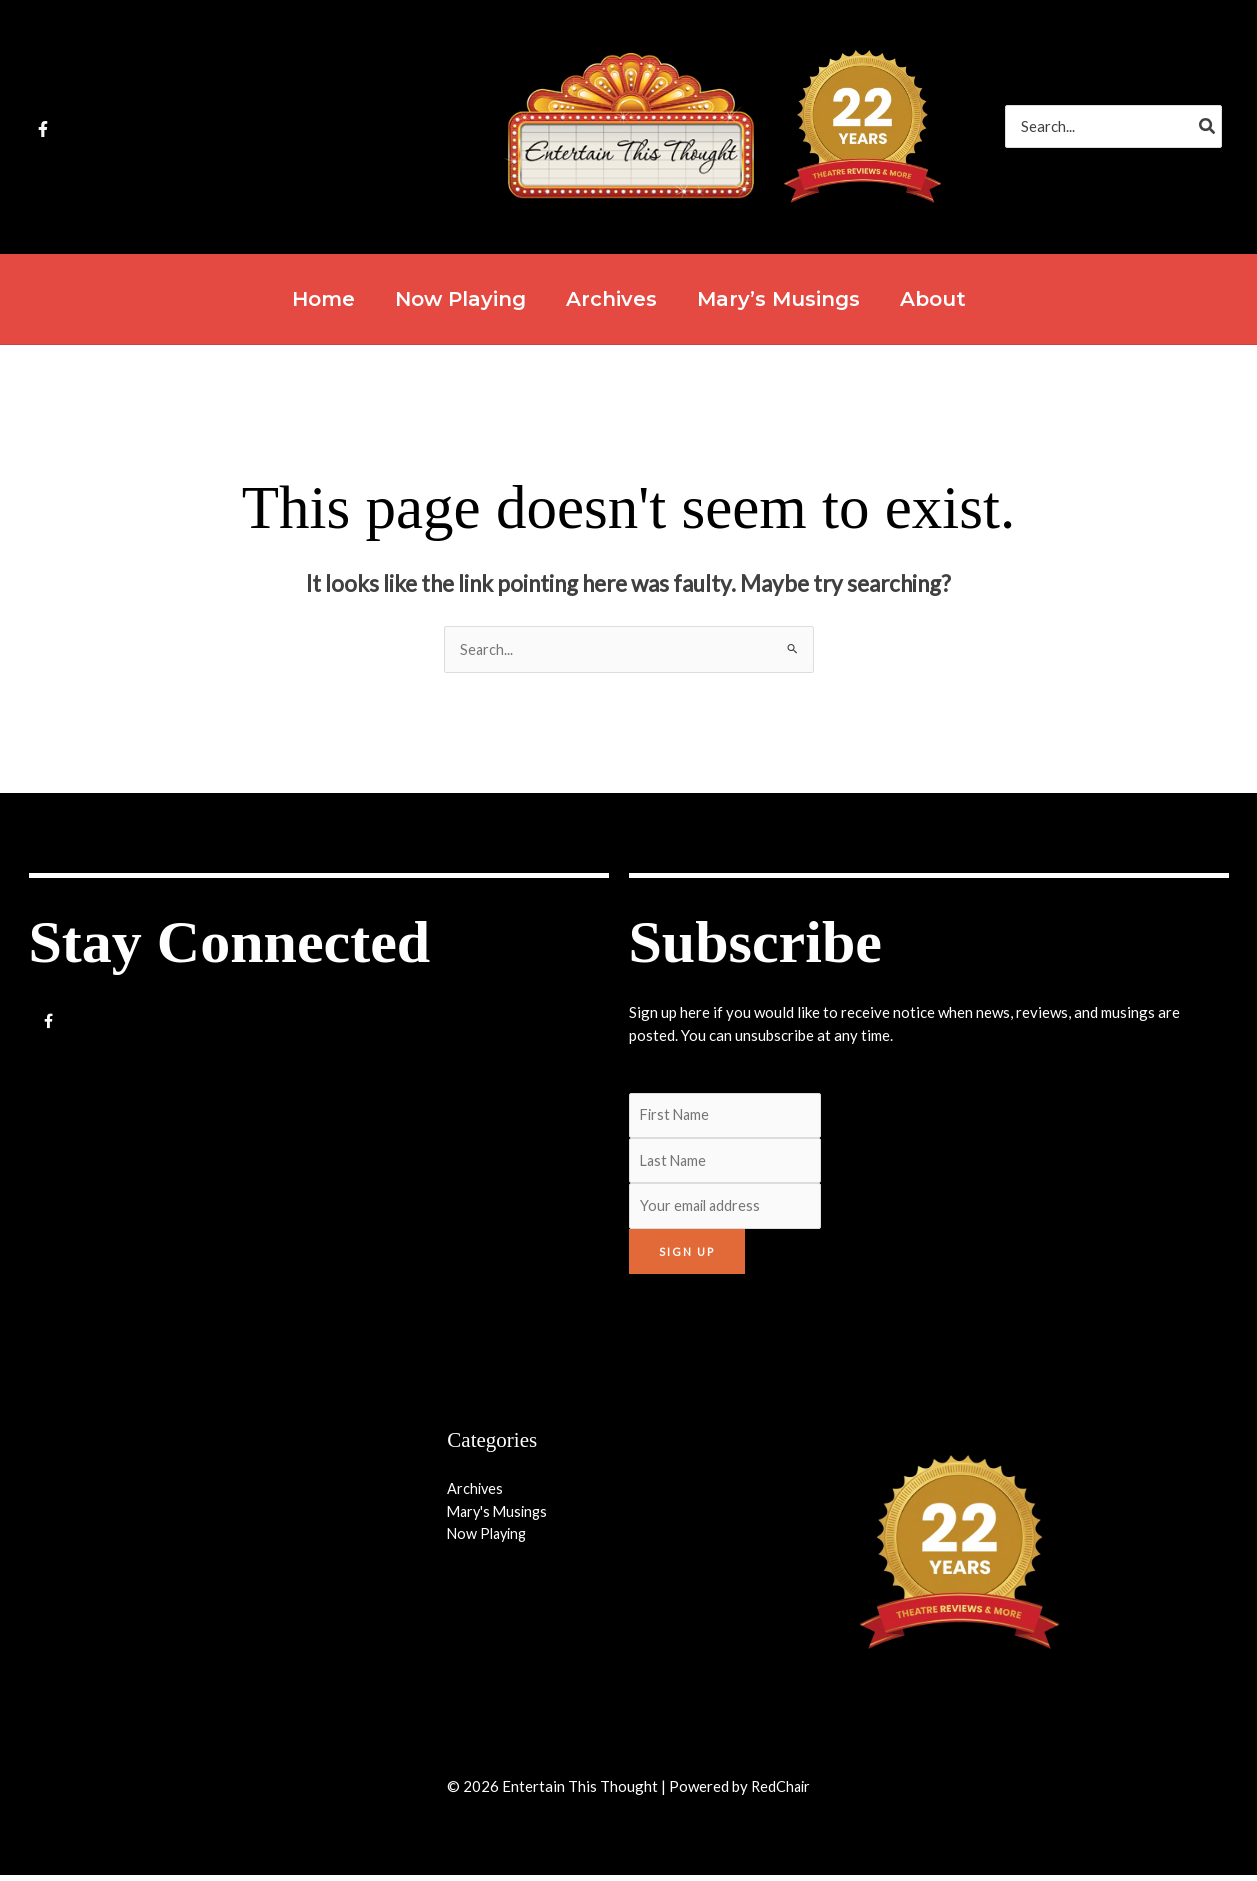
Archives (476, 1494)
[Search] (1208, 126)
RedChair (781, 1792)
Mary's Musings (500, 1516)
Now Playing (489, 1539)
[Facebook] (43, 129)
